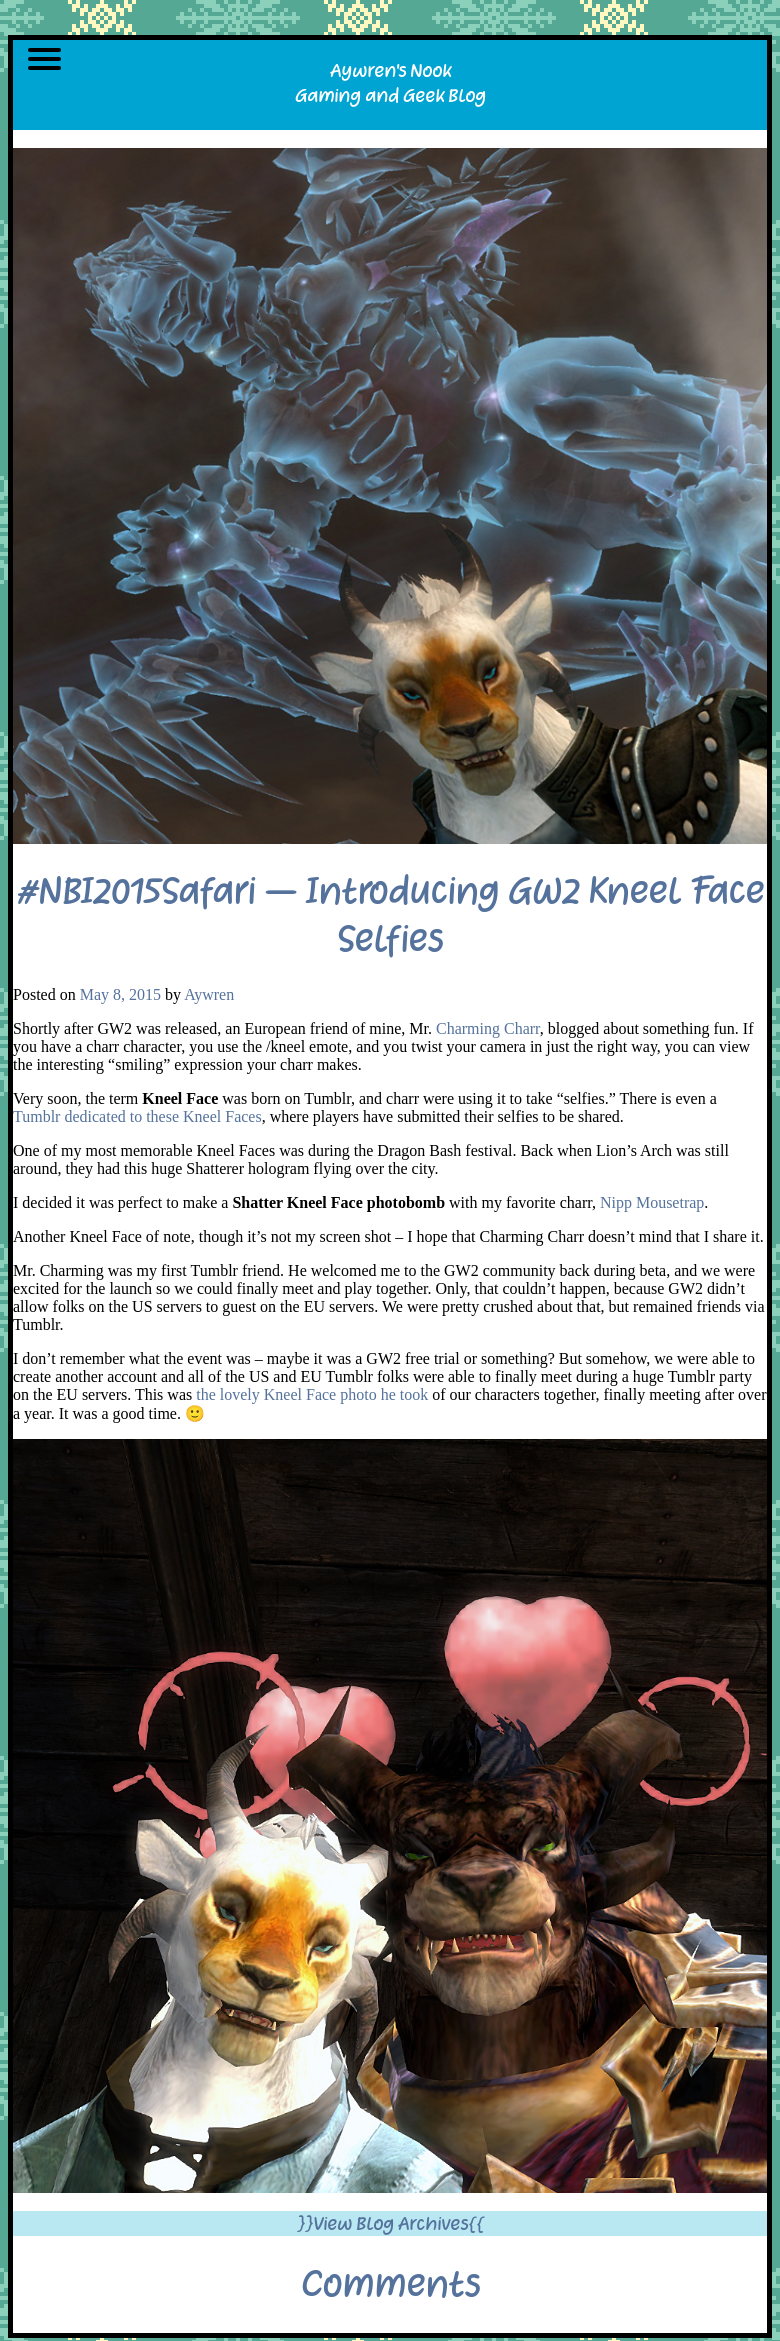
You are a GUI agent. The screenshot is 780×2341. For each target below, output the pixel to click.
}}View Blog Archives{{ (390, 2223)
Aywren (209, 994)
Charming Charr (488, 1028)
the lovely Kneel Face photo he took (312, 1394)
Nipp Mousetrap (652, 1202)
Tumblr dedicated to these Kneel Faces (137, 1116)
